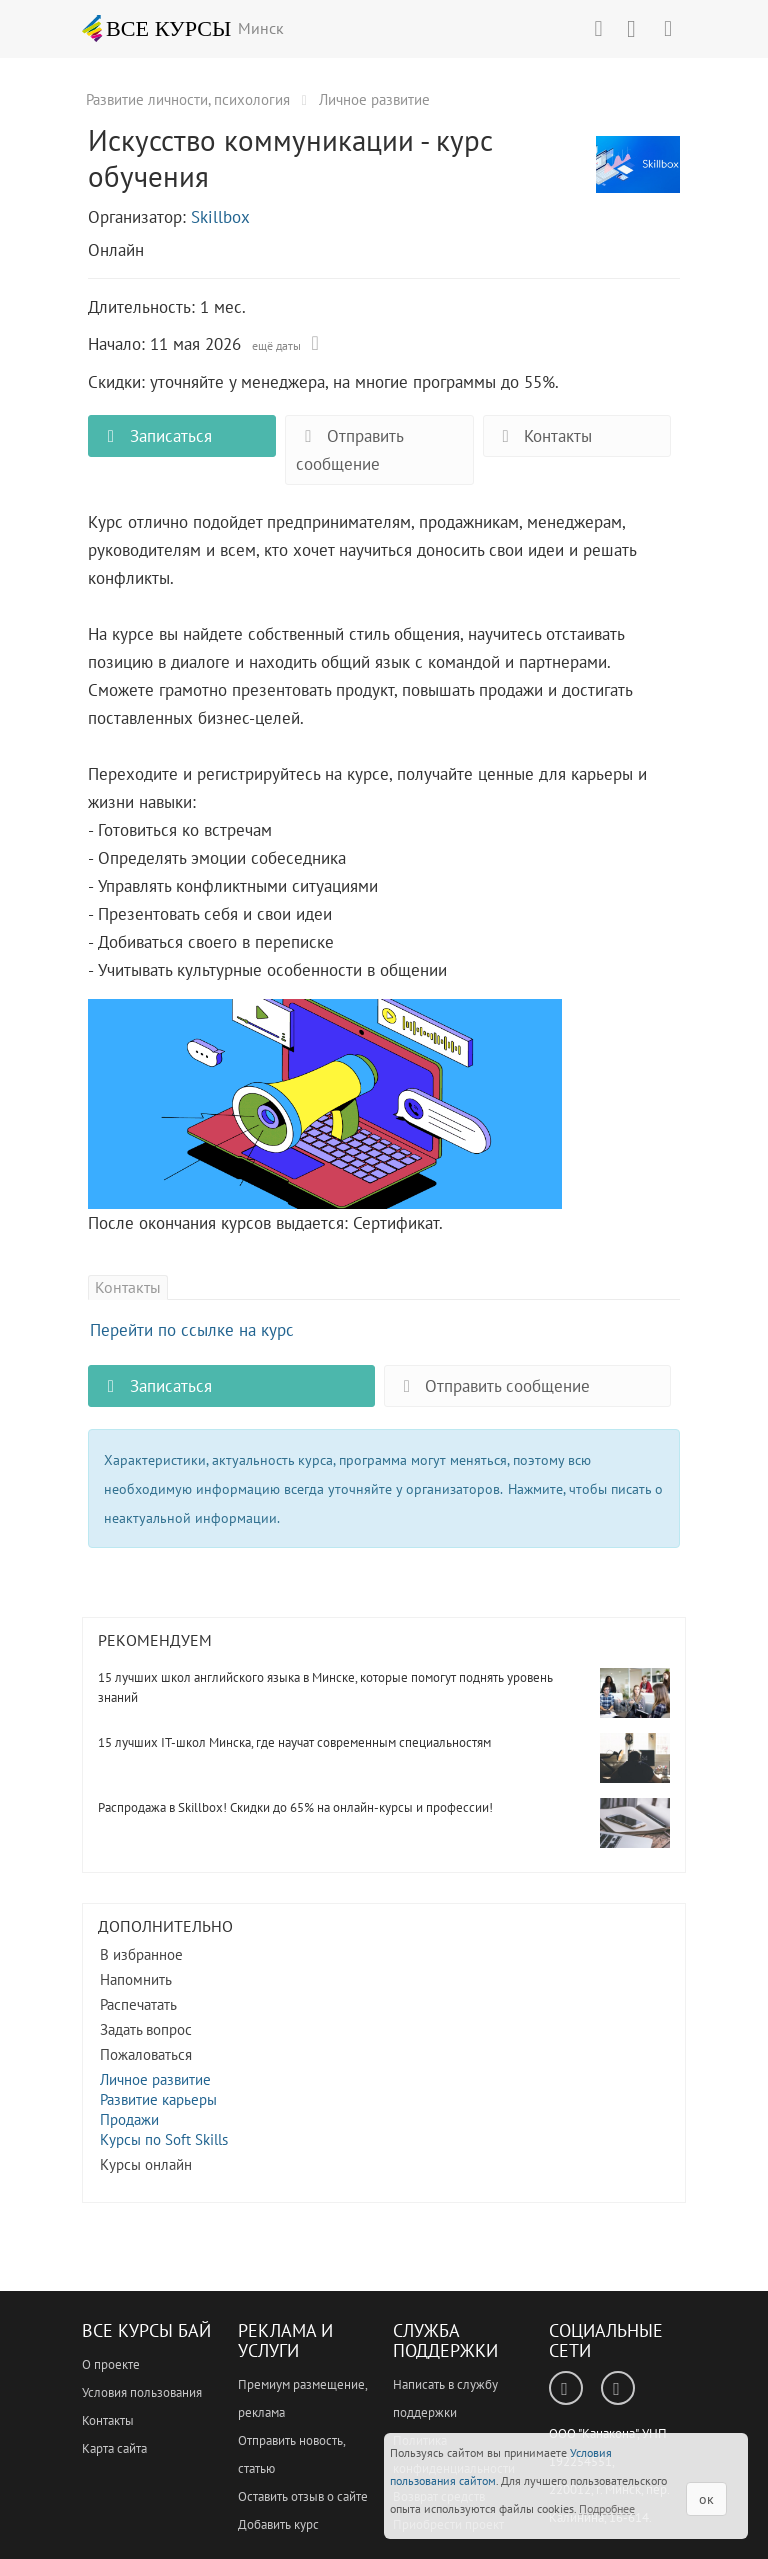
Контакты (543, 436)
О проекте (111, 2364)
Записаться (155, 436)
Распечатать (138, 2004)
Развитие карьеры (158, 2099)
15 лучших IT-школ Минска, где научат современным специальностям (294, 1742)
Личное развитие (155, 2079)
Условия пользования (142, 2392)
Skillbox (220, 217)
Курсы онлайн (146, 2164)
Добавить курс (278, 2524)
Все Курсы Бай (146, 2330)
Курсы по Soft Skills (164, 2139)
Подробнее (607, 2508)
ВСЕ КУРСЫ (157, 28)
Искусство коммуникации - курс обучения (638, 175)
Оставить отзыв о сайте (303, 2496)
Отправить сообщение (349, 450)
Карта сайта (114, 2448)
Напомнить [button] (136, 1979)
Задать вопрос (146, 2029)
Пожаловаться (146, 2054)
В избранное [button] (141, 1954)
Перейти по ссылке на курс (192, 1330)
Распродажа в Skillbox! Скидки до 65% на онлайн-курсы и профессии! (295, 1807)
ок (706, 2499)
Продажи (129, 2119)
